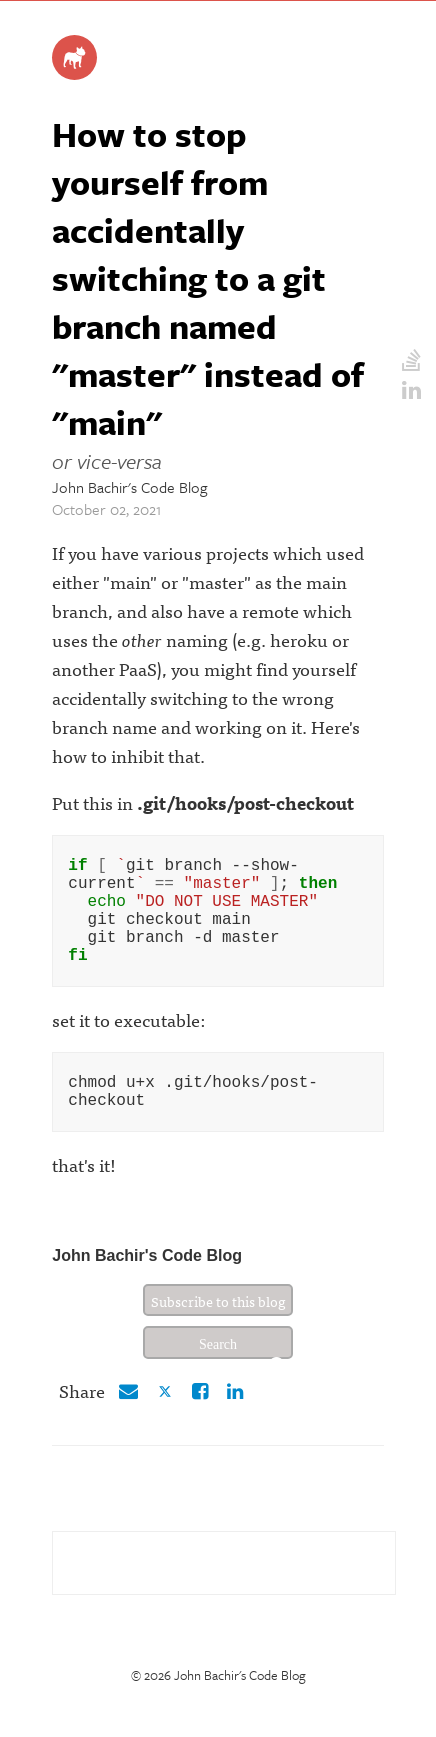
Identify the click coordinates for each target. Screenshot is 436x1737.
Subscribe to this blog (218, 1333)
